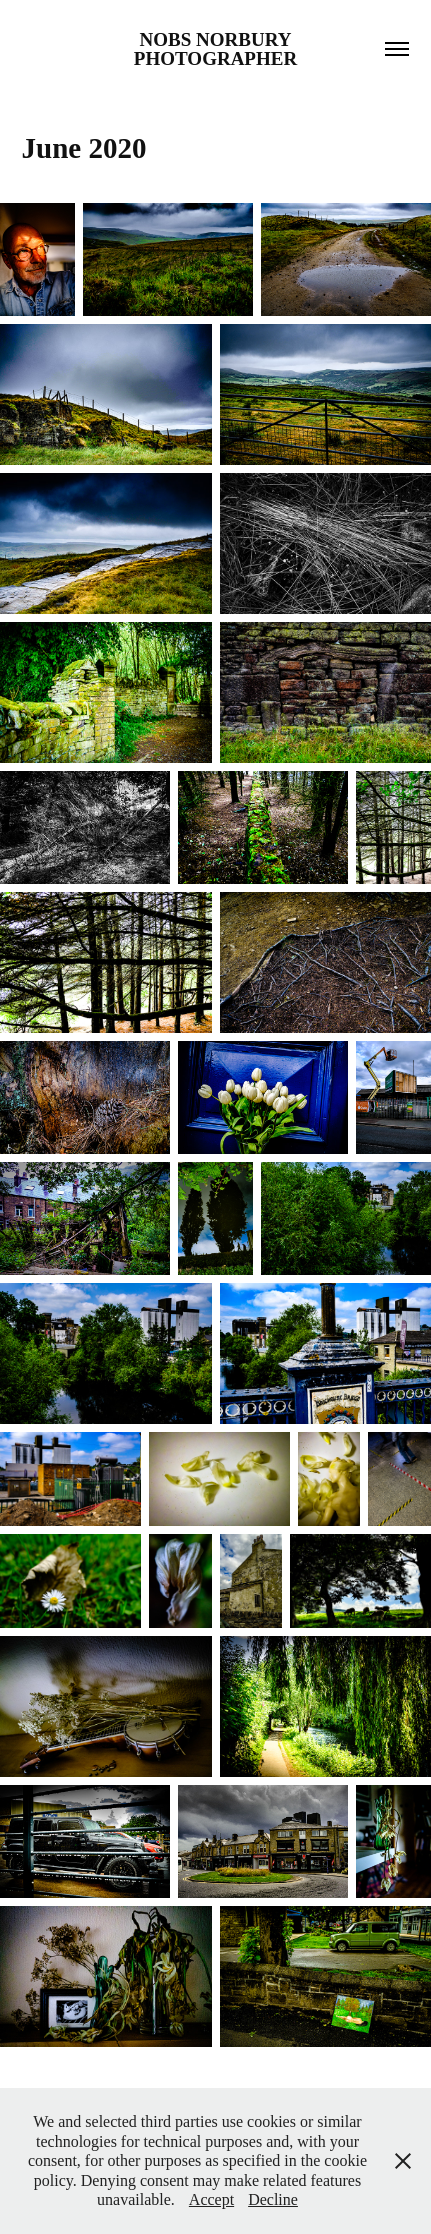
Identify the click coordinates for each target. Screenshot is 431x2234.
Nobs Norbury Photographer (215, 49)
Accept (211, 2199)
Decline (273, 2199)
